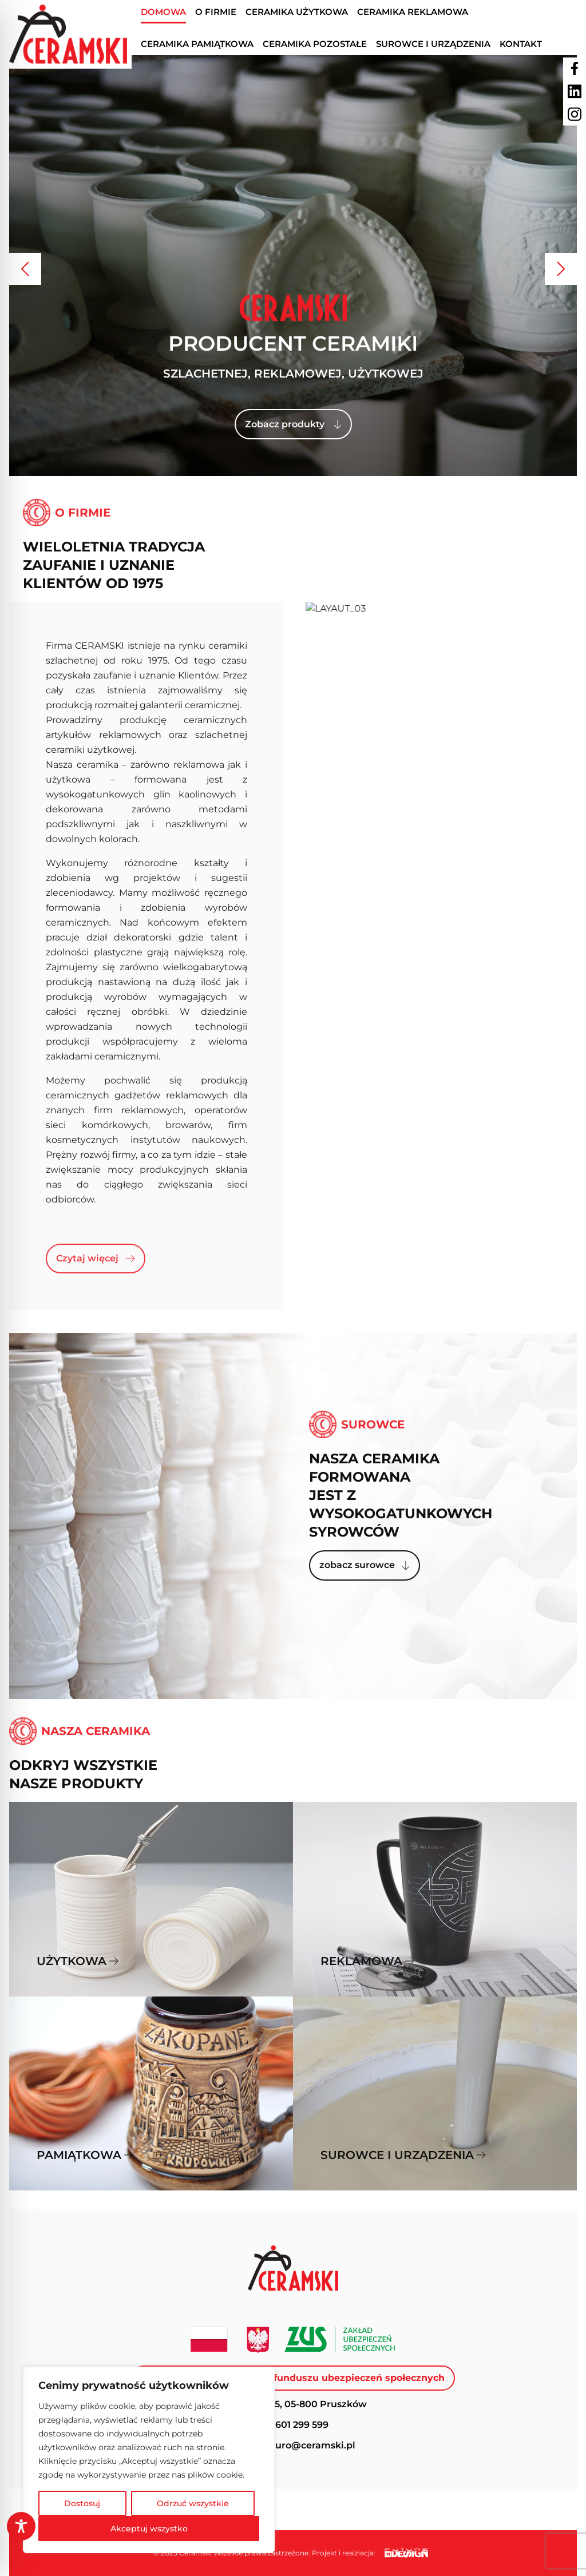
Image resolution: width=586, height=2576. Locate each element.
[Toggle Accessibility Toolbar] (21, 2526)
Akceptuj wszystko (149, 2528)
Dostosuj (82, 2503)
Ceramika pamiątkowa (197, 43)
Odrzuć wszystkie (193, 2503)
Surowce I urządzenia (433, 43)
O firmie (215, 11)
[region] (149, 2460)
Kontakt (521, 43)
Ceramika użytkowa (297, 11)
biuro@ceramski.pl (310, 2445)
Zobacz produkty (293, 424)
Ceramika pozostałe (315, 43)
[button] (25, 269)
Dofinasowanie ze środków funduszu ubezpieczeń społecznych (293, 2377)
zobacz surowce (364, 1564)
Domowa (163, 11)
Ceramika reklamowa (412, 11)
